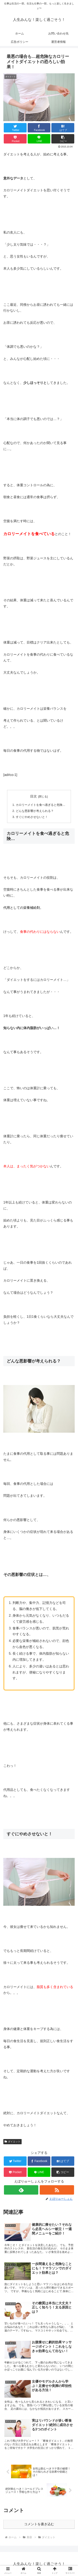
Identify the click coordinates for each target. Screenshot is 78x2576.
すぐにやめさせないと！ (32, 817)
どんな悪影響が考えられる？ (35, 811)
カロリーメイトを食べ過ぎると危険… (40, 804)
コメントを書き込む (39, 2524)
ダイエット (12, 2141)
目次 (33, 796)
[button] (62, 138)
